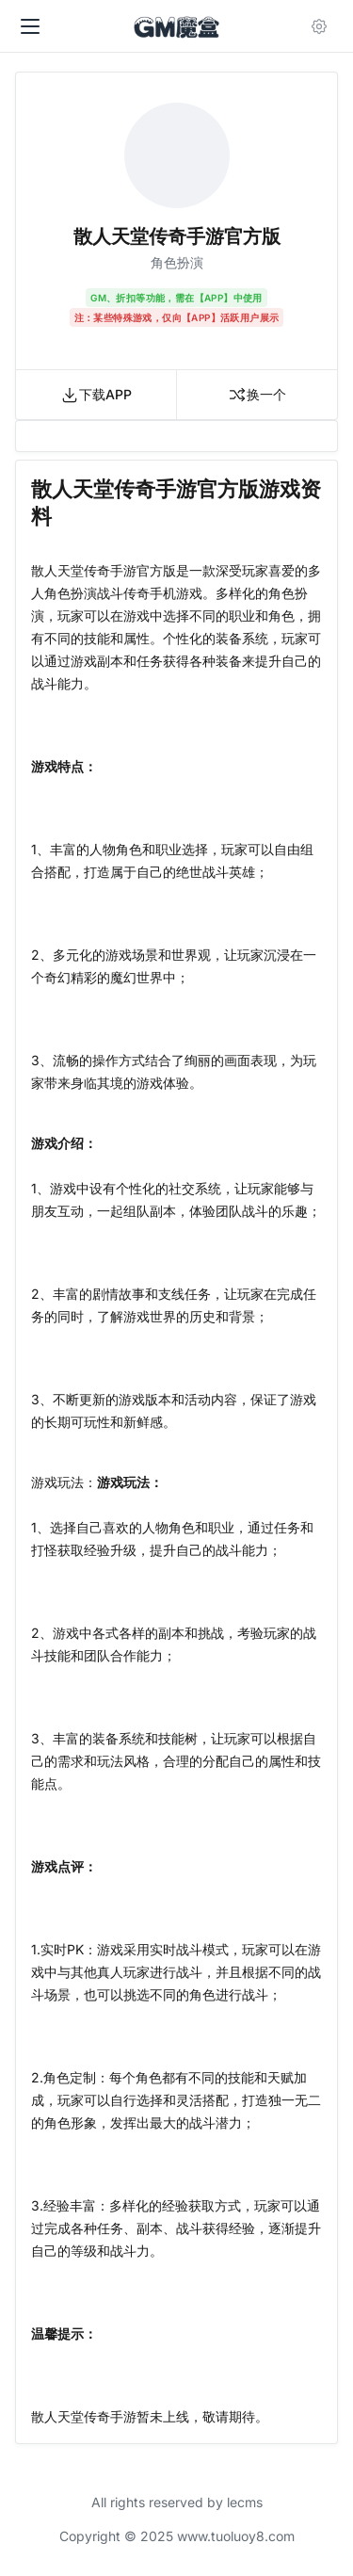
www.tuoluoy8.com (236, 2536)
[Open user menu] (323, 26)
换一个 (257, 394)
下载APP (96, 394)
